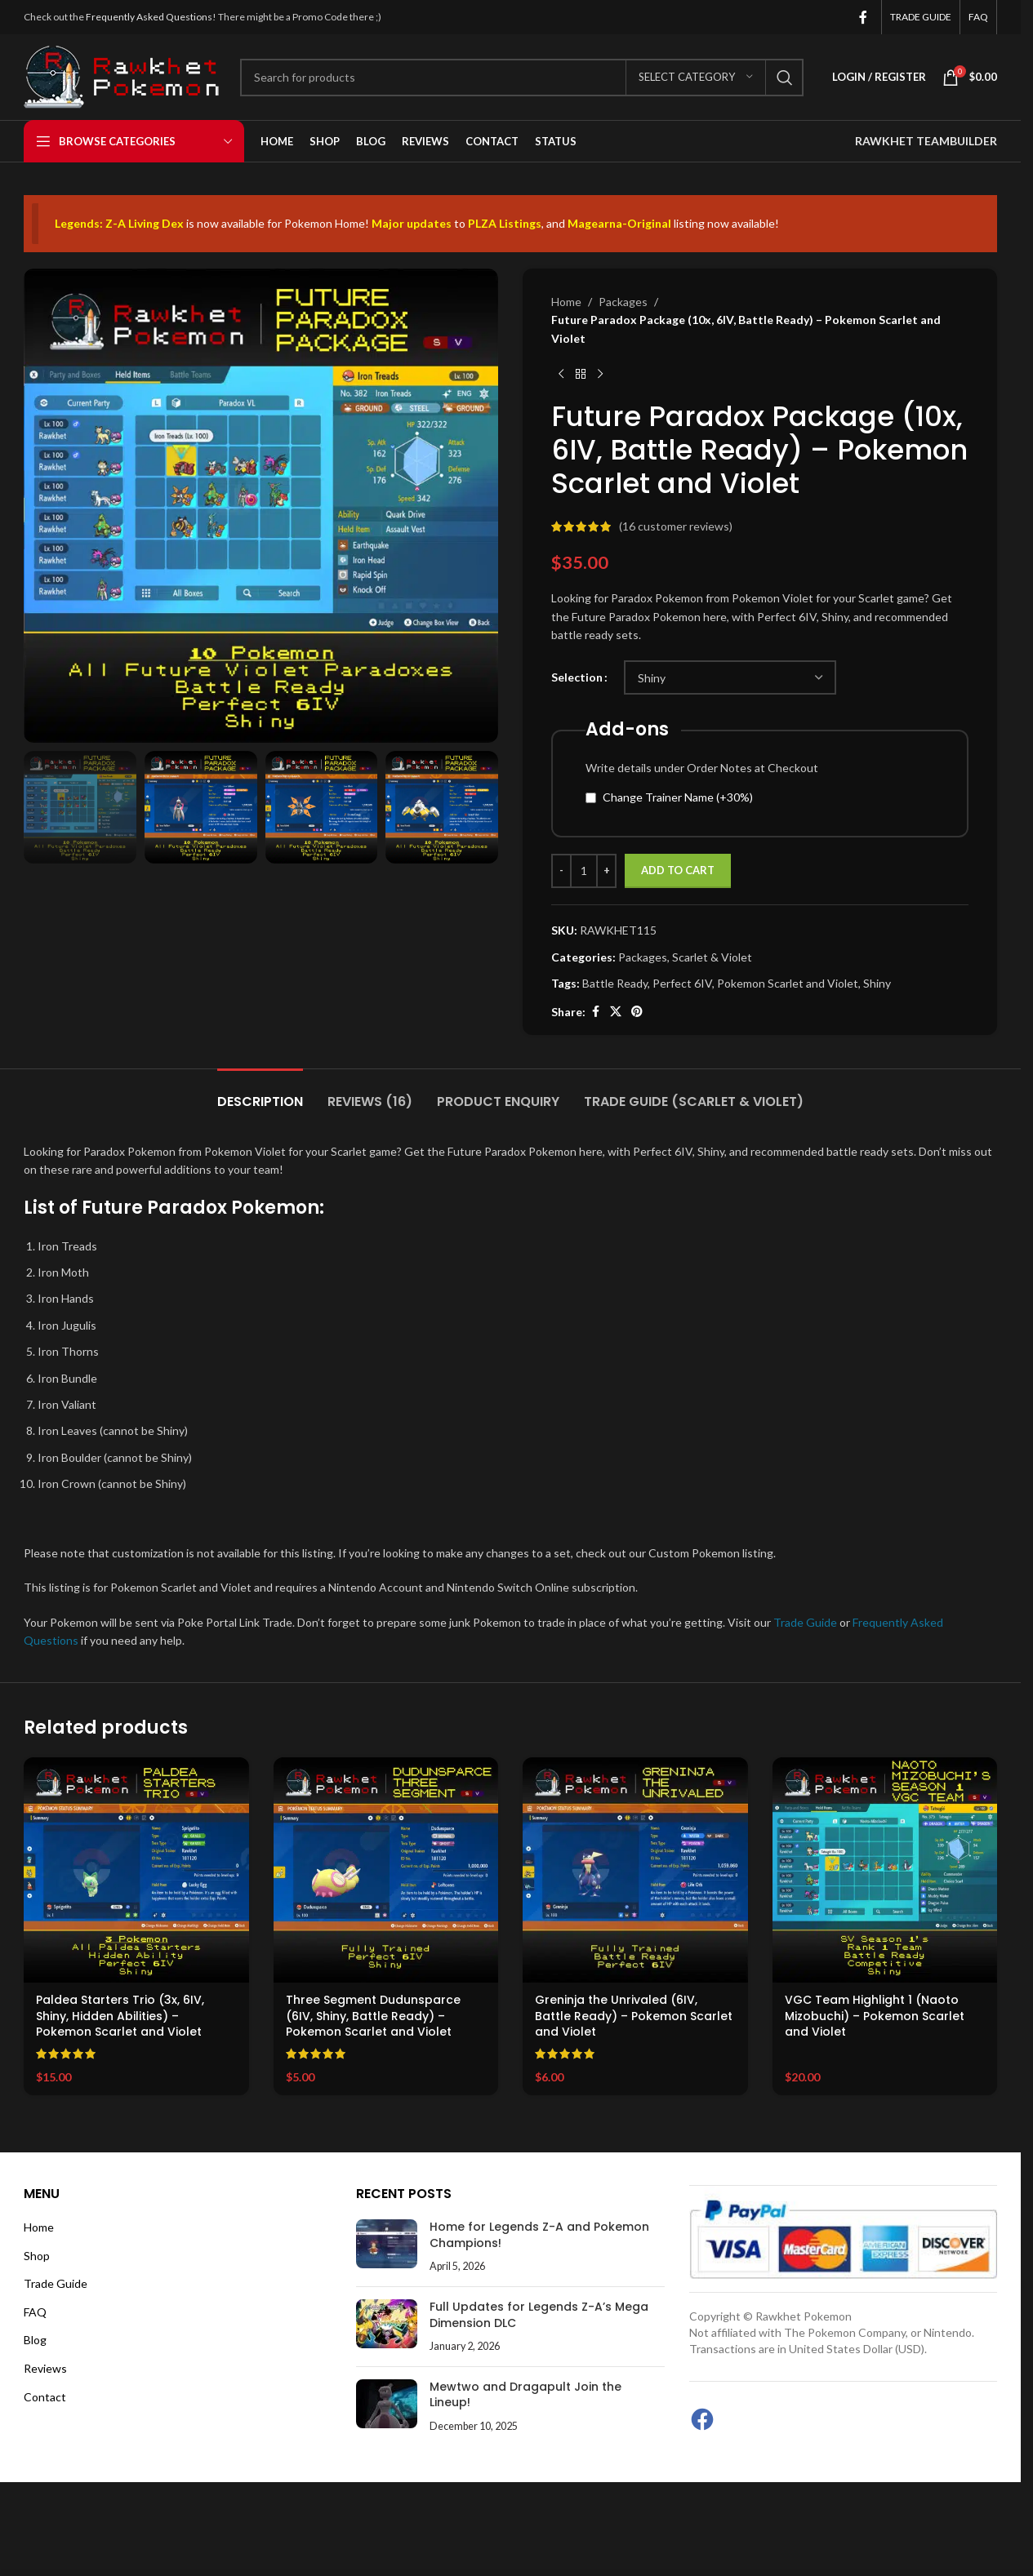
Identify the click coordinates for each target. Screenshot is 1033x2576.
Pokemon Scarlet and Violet (787, 983)
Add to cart (678, 870)
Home (566, 302)
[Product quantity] (584, 872)
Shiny (877, 983)
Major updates (412, 223)
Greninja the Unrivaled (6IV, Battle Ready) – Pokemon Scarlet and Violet (633, 2016)
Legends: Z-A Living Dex (119, 223)
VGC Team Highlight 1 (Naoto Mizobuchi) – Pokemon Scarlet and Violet (874, 2016)
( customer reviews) (675, 526)
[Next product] (600, 374)
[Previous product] (561, 374)
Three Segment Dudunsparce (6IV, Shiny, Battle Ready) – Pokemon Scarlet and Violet (373, 2016)
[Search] (522, 77)
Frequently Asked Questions (149, 17)
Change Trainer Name (678, 797)
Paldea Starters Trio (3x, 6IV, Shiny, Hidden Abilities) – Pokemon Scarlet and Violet (120, 2016)
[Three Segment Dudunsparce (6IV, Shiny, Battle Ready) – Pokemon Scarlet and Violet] (386, 1870)
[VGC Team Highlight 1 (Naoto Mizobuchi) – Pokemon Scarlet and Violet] (885, 1870)
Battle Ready (615, 983)
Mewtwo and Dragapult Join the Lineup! (525, 2394)
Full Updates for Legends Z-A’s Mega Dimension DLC (539, 2314)
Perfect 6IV (682, 983)
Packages (623, 302)
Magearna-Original (619, 223)
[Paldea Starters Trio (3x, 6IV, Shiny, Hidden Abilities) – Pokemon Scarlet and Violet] (136, 1870)
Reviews (45, 2368)
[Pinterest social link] (637, 1013)
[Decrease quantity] (561, 872)
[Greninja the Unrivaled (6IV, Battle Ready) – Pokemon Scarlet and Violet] (635, 1870)
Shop (37, 2256)
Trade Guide (805, 1622)
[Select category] (696, 77)
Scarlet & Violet (712, 957)
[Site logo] (124, 75)
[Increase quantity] (606, 872)
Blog (35, 2340)
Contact (45, 2397)
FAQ (35, 2312)
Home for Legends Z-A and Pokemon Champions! (539, 2234)
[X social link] (615, 1013)
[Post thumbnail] (386, 2246)
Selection (577, 678)
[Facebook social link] (863, 17)
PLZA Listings (504, 223)
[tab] (260, 1093)
